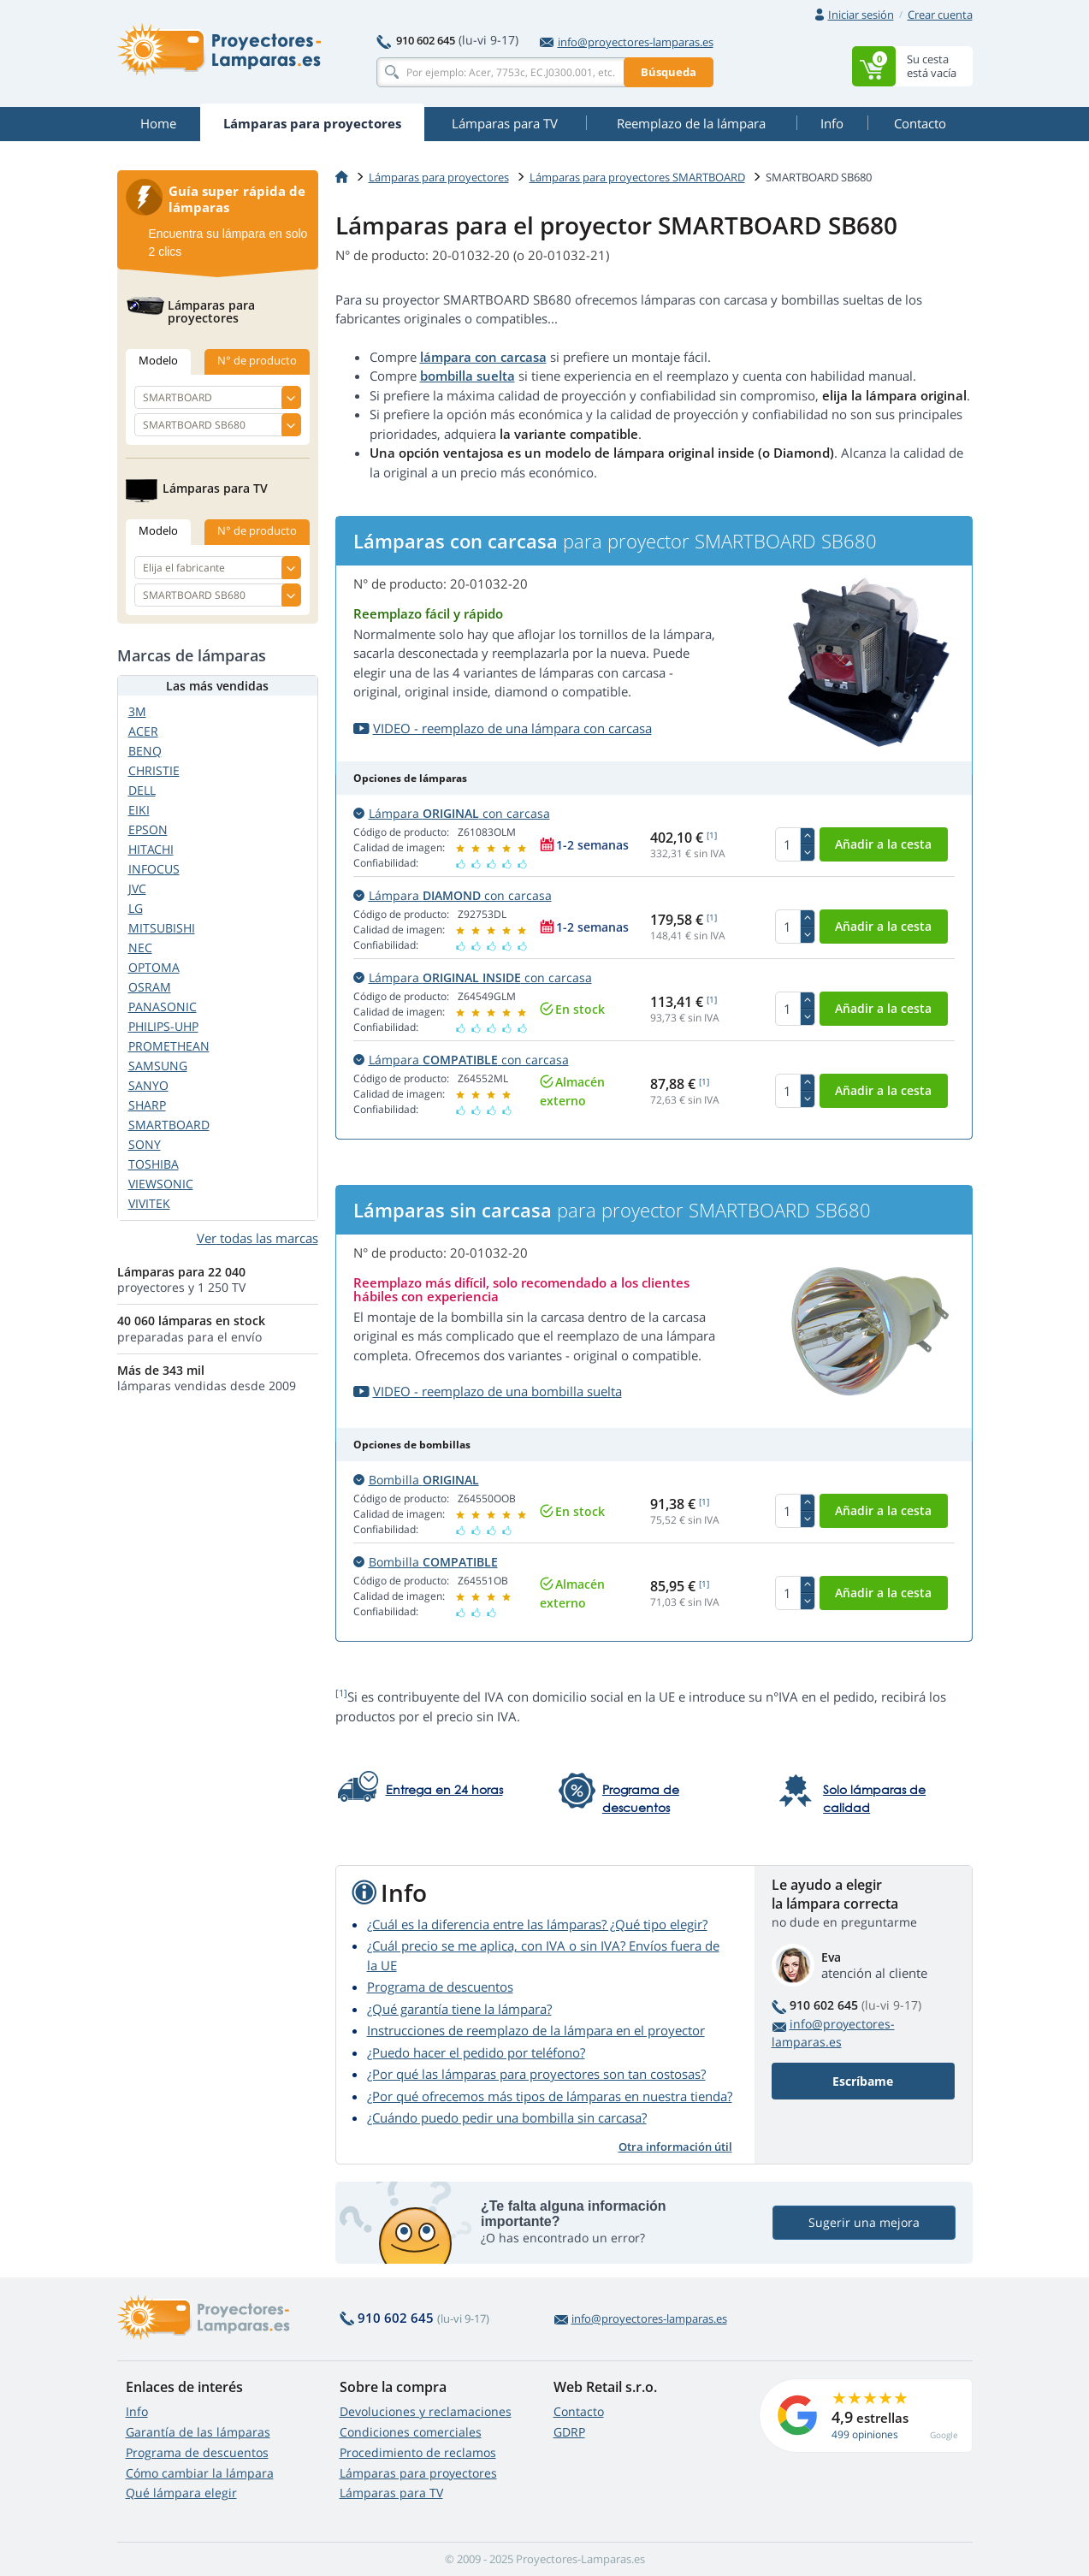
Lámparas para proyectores (439, 177)
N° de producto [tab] (257, 360)
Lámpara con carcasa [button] (451, 813)
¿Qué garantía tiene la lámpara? (459, 2008)
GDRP (569, 2432)
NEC (140, 947)
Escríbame (862, 2081)
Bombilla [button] (416, 1480)
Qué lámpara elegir (181, 2492)
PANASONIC (162, 1006)
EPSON (148, 829)
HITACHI (151, 849)
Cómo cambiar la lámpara (200, 2473)
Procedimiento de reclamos (418, 2452)
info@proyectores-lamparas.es (626, 42)
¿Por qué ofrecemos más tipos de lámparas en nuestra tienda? (549, 2096)
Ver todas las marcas (257, 1238)
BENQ (145, 751)
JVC (137, 888)
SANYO (148, 1085)
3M (137, 711)
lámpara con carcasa (483, 356)
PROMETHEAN (169, 1046)
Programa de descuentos (440, 1986)
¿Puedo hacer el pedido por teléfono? (476, 2052)
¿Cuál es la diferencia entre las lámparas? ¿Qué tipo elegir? (537, 1924)
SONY (144, 1144)
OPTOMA (154, 967)
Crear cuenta (940, 14)
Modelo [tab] (158, 360)
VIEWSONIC (160, 1183)
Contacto (578, 2411)
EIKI (139, 810)
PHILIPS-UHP (163, 1026)
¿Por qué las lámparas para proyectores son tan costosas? (536, 2073)
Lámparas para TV (391, 2492)
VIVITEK (149, 1203)
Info (137, 2411)
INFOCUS (154, 869)
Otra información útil (675, 2146)
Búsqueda (668, 72)
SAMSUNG (157, 1065)
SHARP (147, 1105)
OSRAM (149, 987)
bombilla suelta (467, 375)
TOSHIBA (153, 1164)
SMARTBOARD (169, 1124)
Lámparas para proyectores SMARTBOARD (637, 177)
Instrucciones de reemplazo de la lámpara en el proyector (536, 2030)
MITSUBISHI (161, 928)
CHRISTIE (154, 770)
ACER (143, 731)
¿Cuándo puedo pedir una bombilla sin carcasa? (507, 2117)
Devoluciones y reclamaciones (426, 2411)
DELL (142, 790)
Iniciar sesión (861, 14)
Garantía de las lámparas (198, 2432)
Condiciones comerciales (411, 2432)
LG (135, 908)
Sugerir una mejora (864, 2222)
